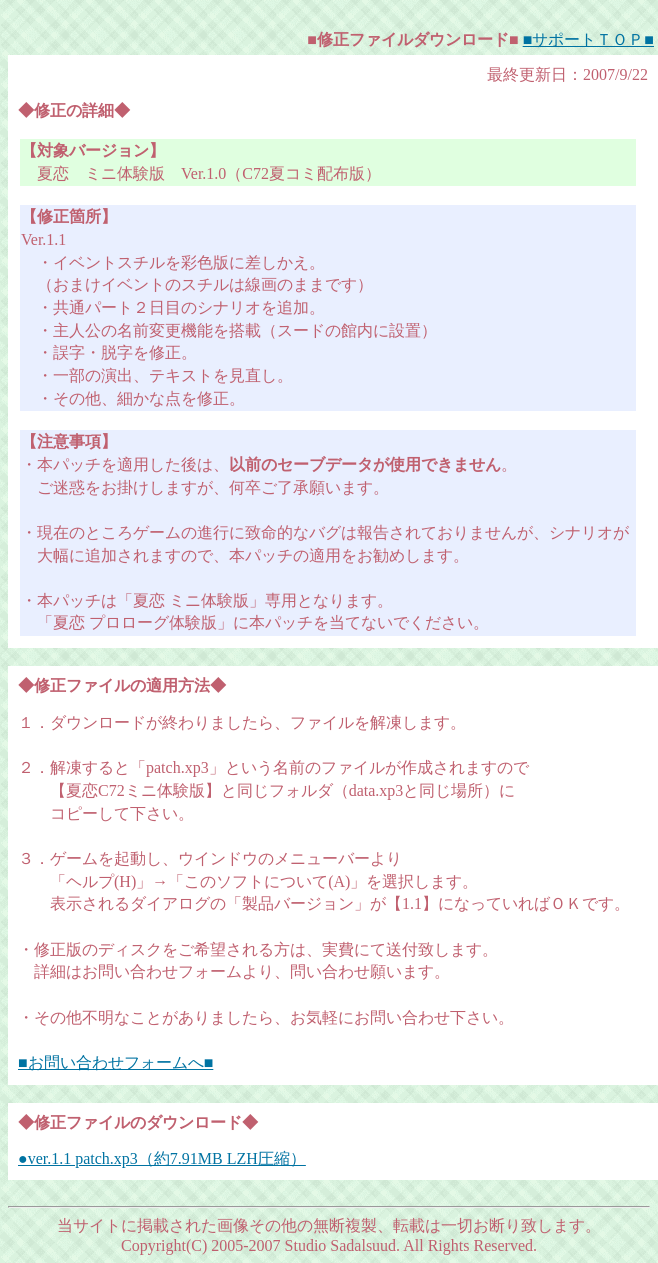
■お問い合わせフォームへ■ (115, 1062)
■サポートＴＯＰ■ (588, 39)
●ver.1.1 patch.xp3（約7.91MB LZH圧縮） (162, 1158)
